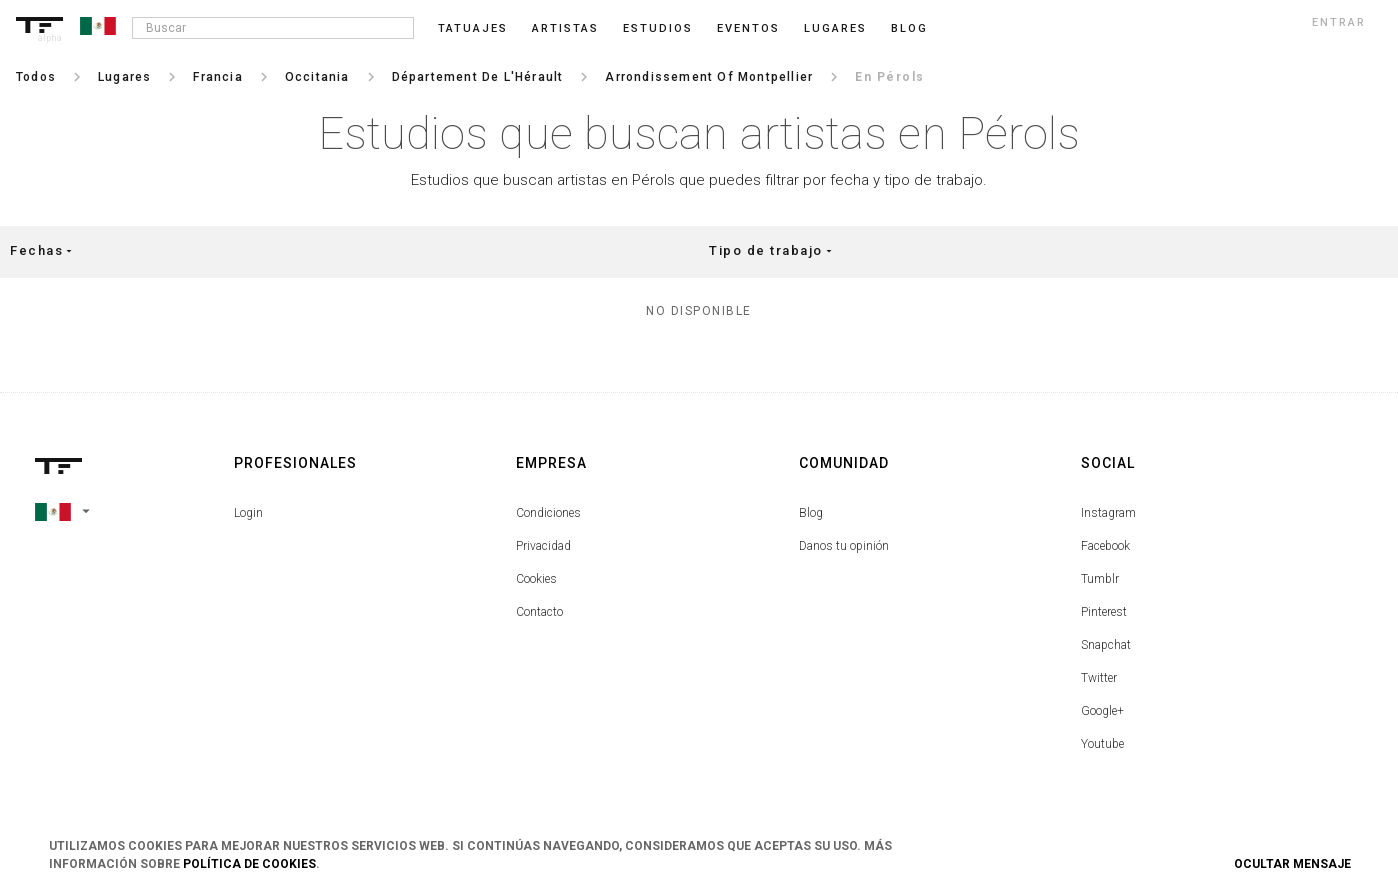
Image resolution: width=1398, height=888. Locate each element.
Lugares (835, 28)
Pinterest (1104, 612)
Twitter (1099, 678)
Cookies (536, 579)
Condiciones (548, 513)
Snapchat (1106, 645)
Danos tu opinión (844, 546)
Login (248, 513)
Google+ (1102, 711)
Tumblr (1100, 579)
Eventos (748, 28)
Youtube (1102, 744)
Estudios (658, 28)
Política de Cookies (249, 864)
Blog (811, 513)
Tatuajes (473, 28)
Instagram (1108, 513)
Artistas (565, 28)
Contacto (539, 612)
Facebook (1105, 546)
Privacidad (543, 546)
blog (909, 28)
